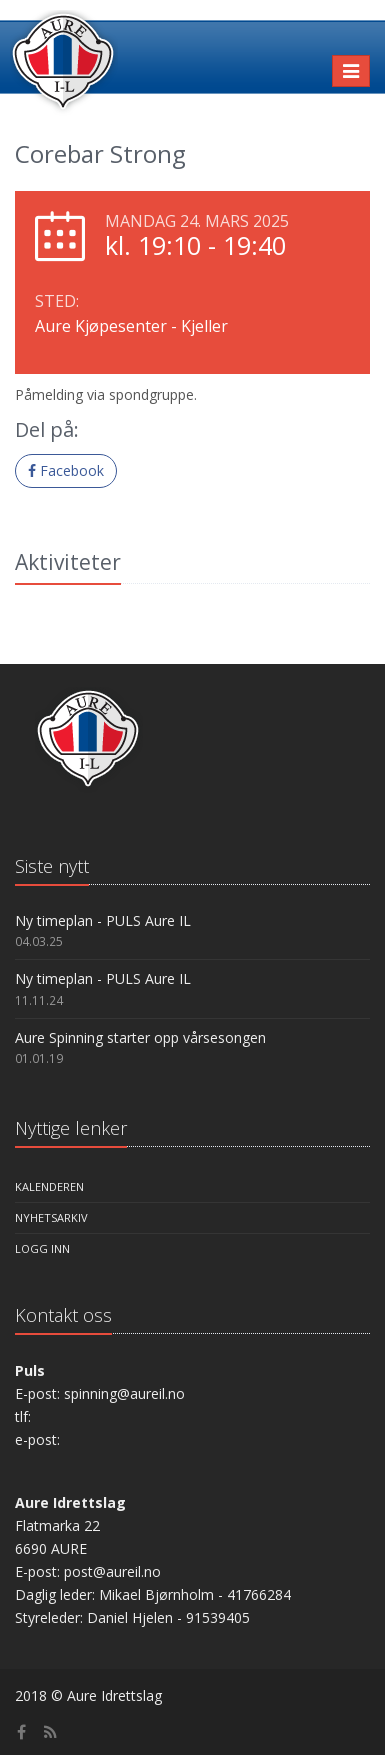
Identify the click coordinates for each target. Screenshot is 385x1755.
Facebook (66, 470)
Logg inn (42, 1248)
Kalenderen (49, 1186)
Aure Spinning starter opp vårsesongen (140, 1037)
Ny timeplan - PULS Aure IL (103, 920)
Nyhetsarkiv (51, 1217)
